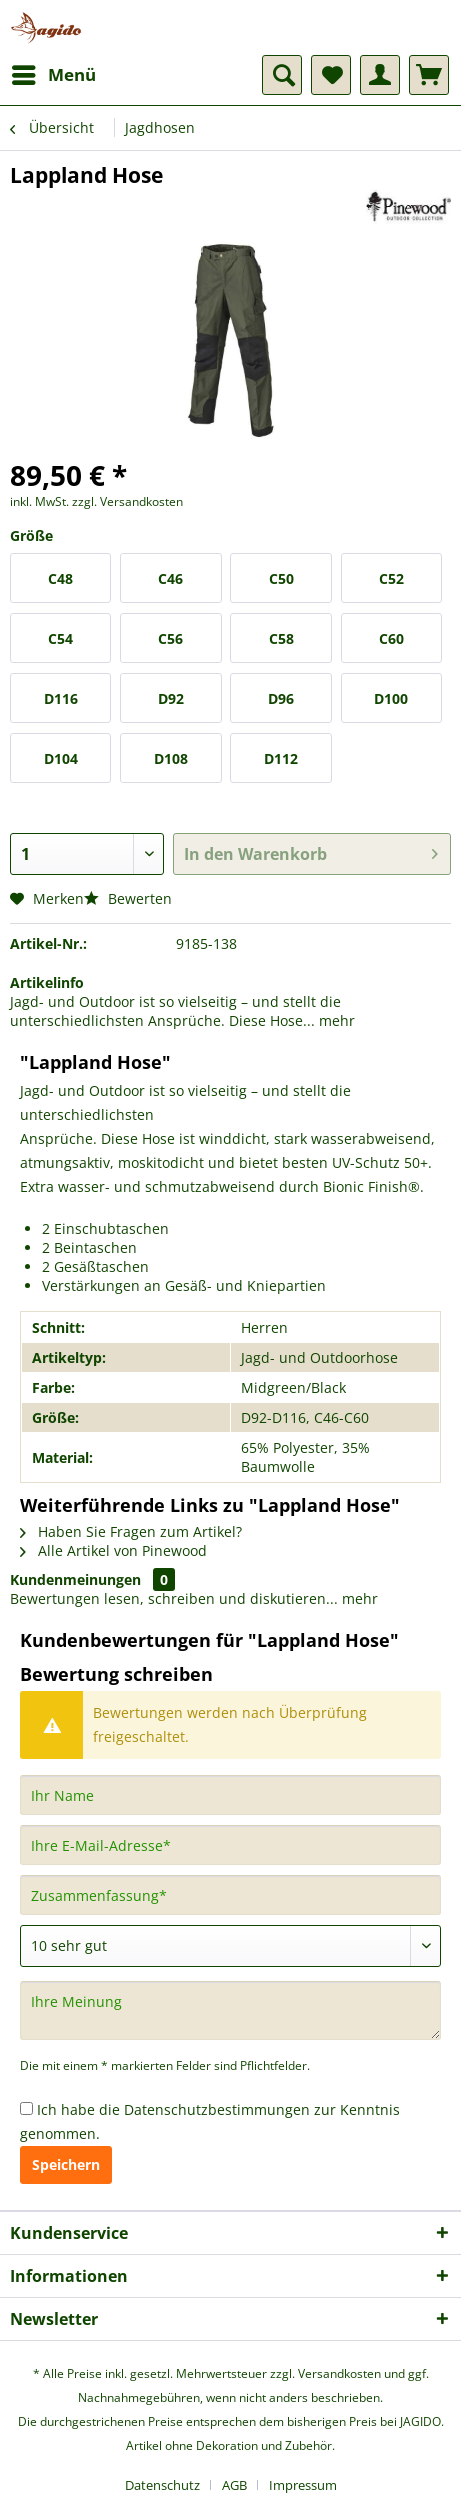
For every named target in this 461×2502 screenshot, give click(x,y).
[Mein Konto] (380, 75)
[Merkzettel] (331, 75)
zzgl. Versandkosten (127, 501)
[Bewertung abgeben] (230, 1946)
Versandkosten (339, 2373)
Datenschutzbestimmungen (217, 2109)
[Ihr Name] (230, 1795)
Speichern (66, 2164)
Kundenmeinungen (75, 1579)
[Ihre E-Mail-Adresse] (230, 1845)
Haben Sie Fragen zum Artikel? (131, 1531)
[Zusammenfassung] (230, 1895)
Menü (54, 72)
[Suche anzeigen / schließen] (282, 75)
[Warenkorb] (429, 75)
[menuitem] (53, 75)
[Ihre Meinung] (230, 2010)
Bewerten (128, 898)
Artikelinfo (47, 982)
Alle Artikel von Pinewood (113, 1550)
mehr (335, 1020)
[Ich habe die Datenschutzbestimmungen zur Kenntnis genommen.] (26, 2108)
